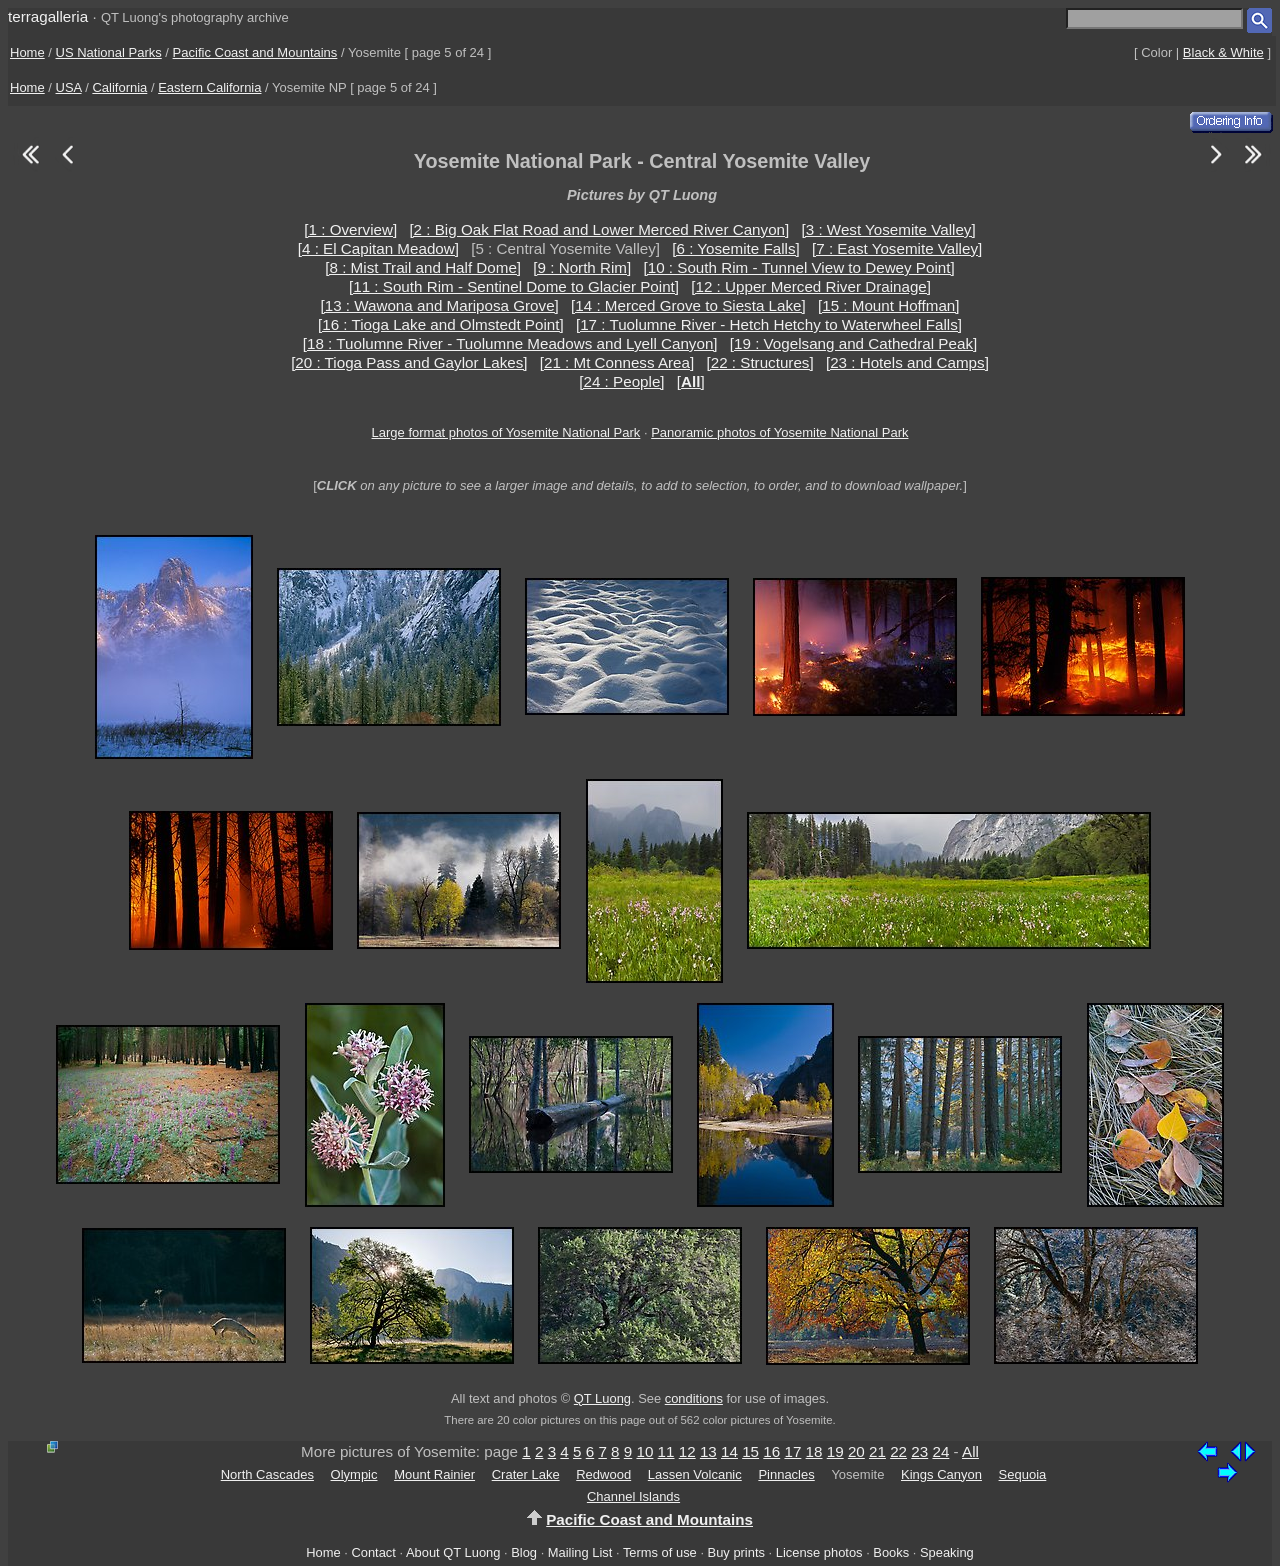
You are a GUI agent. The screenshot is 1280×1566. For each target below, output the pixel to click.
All (970, 1451)
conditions (694, 1398)
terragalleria (48, 16)
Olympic (354, 1474)
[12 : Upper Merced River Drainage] (811, 286)
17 (792, 1451)
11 (666, 1451)
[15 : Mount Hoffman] (889, 305)
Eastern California (209, 87)
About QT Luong (453, 1552)
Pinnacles (786, 1474)
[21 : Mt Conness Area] (617, 362)
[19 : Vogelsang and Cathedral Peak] (853, 343)
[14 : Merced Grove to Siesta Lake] (688, 305)
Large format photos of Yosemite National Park (506, 432)
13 (708, 1451)
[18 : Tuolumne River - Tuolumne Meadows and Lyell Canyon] (510, 343)
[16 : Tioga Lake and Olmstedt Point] (441, 324)
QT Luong (602, 1398)
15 (750, 1451)
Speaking (947, 1552)
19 (835, 1451)
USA (69, 87)
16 (771, 1451)
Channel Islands (633, 1496)
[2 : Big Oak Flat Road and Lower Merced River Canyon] (599, 229)
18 (814, 1451)
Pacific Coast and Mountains (255, 52)
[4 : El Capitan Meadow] (378, 248)
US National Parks (109, 52)
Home (27, 52)
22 (898, 1451)
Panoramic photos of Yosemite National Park (779, 432)
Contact (373, 1552)
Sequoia (1023, 1474)
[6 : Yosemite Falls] (735, 248)
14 (729, 1451)
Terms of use (660, 1552)
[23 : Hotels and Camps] (907, 362)
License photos (819, 1552)
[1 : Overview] (350, 229)
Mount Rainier (434, 1474)
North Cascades (267, 1474)
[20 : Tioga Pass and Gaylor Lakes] (409, 362)
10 (644, 1451)
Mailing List (580, 1552)
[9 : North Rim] (582, 267)
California (119, 87)
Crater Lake (526, 1474)
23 (919, 1451)
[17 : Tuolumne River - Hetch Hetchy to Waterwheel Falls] (769, 324)
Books (891, 1552)
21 (877, 1451)
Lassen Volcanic (695, 1474)
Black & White (1223, 52)
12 (687, 1451)
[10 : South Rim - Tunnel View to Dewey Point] (798, 267)
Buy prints (736, 1552)
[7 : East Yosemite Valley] (897, 248)
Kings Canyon (941, 1474)
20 (856, 1451)
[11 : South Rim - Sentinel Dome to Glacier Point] (514, 286)
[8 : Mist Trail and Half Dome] (423, 267)
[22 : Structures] (759, 362)
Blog (524, 1552)
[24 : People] (621, 381)
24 (940, 1451)
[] (691, 381)
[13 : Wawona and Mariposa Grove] (439, 305)
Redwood (603, 1474)
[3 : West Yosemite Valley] (889, 229)
